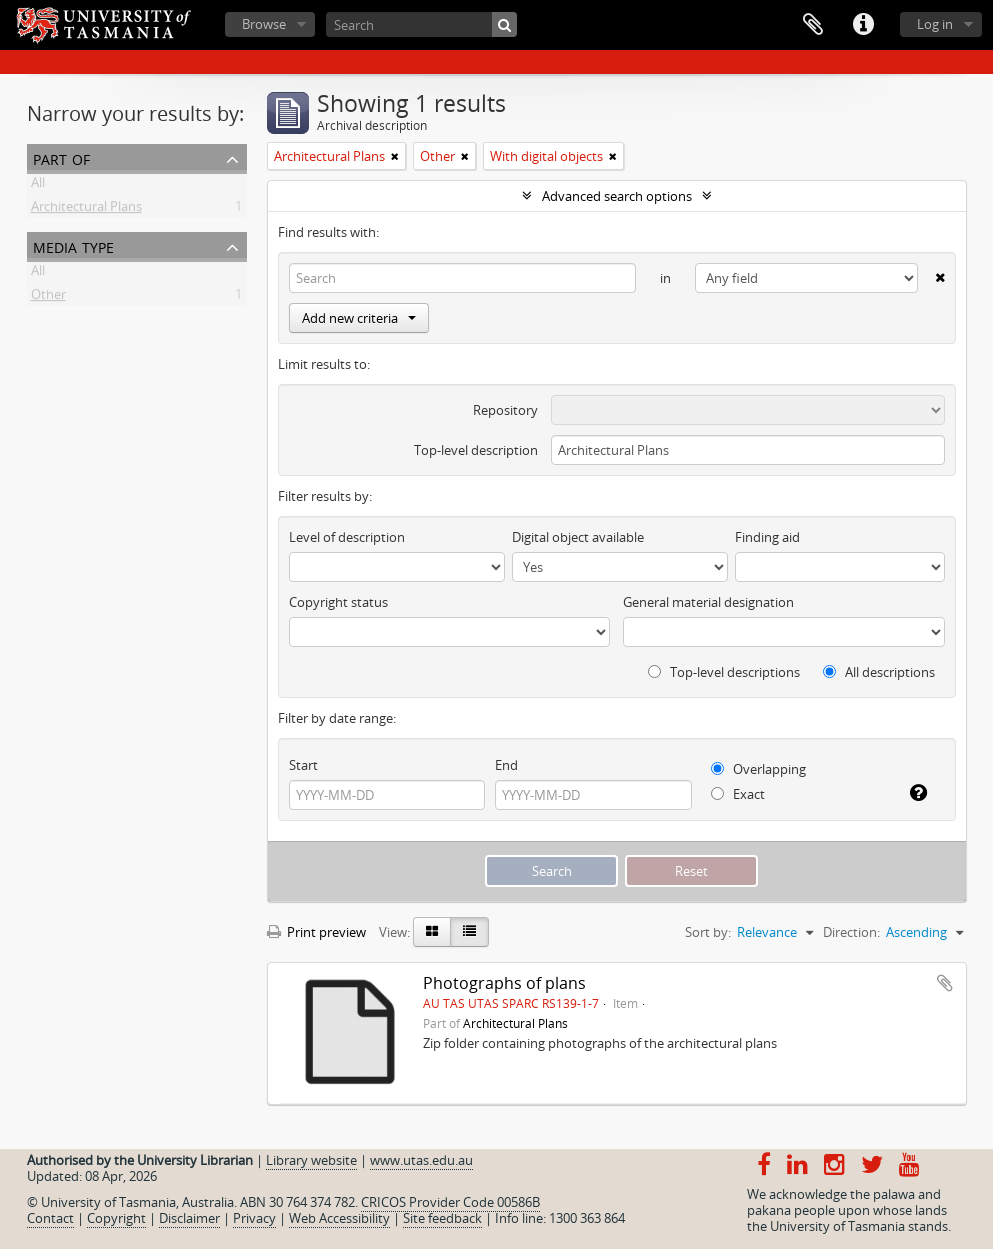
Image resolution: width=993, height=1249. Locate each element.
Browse (264, 24)
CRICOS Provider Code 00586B (450, 1202)
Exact (738, 794)
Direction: (851, 932)
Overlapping (758, 769)
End (506, 765)
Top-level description (476, 450)
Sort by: (708, 932)
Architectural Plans (86, 210)
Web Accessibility (339, 1218)
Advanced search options (617, 196)
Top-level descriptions (724, 672)
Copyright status (338, 602)
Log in (935, 24)
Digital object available (578, 537)
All (38, 186)
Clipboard (813, 25)
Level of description (347, 537)
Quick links (863, 25)
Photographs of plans (504, 983)
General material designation (708, 602)
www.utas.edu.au (421, 1160)
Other (48, 298)
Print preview (316, 932)
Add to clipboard (945, 983)
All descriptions (879, 672)
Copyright (116, 1218)
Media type (73, 245)
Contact (50, 1218)
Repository (505, 410)
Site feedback (442, 1218)
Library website (311, 1160)
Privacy (254, 1218)
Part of (61, 157)
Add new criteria (359, 318)
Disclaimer (189, 1218)
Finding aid (767, 537)
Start (303, 765)
